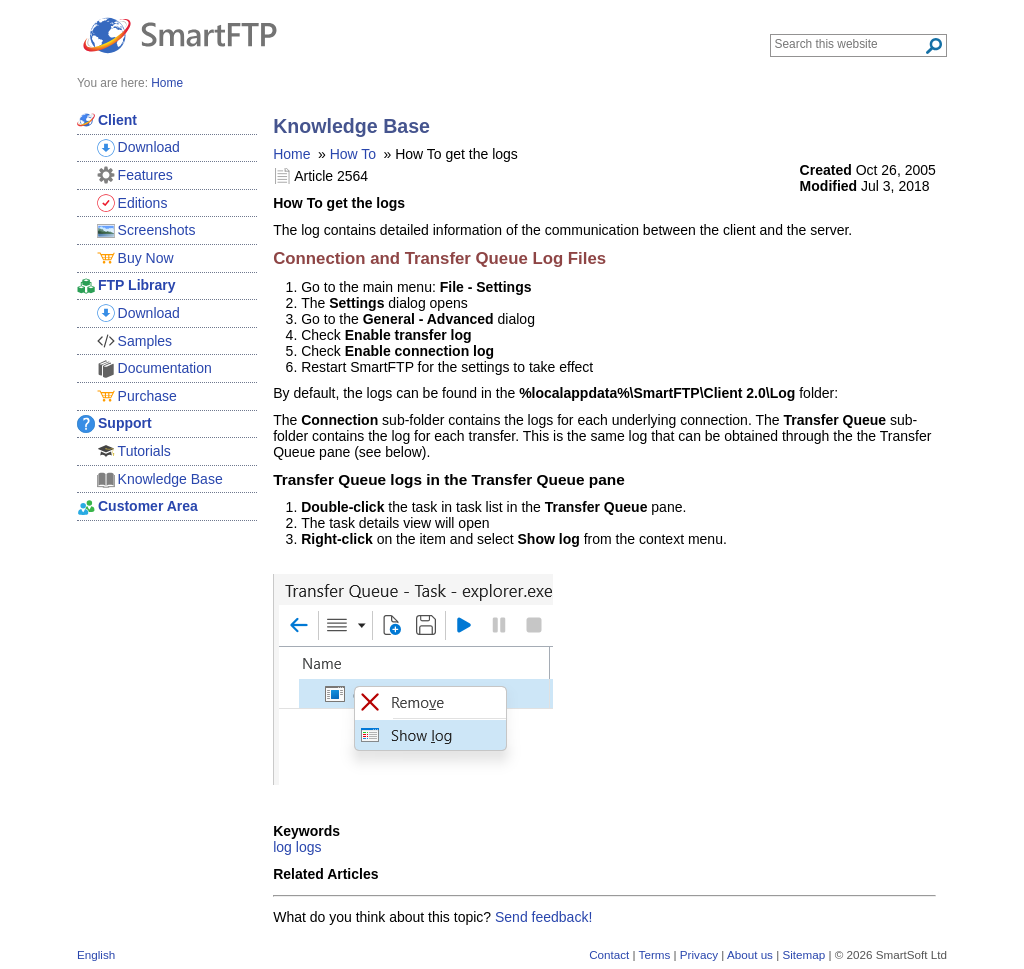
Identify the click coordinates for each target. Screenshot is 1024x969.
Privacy (699, 954)
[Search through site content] (849, 44)
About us (750, 954)
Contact (609, 954)
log (282, 847)
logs (309, 847)
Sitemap (803, 954)
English (96, 954)
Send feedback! (543, 917)
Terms (655, 954)
